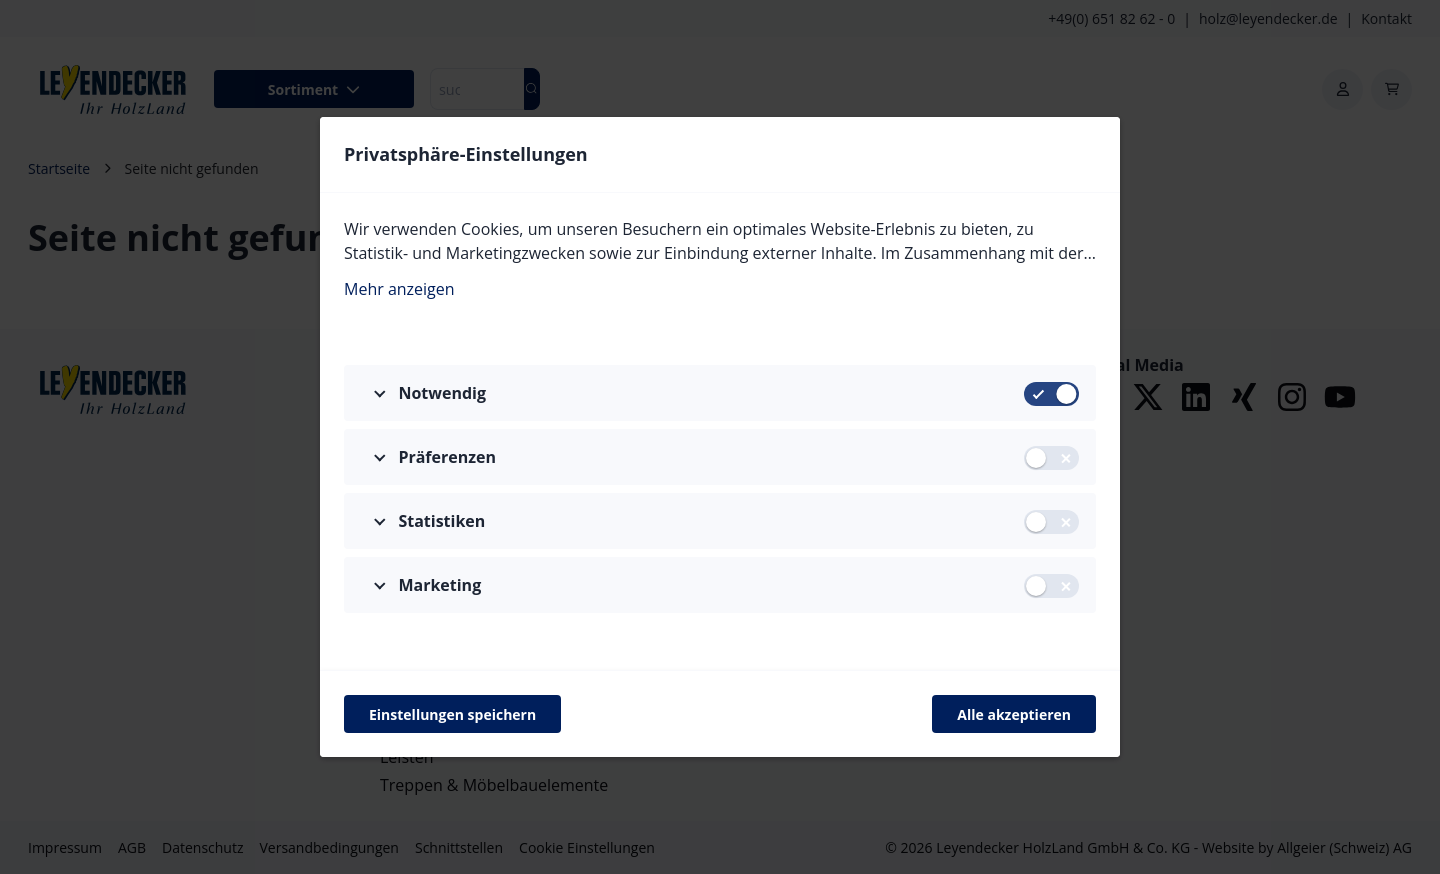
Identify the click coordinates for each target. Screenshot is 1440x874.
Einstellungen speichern (452, 714)
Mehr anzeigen (399, 289)
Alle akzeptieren (1014, 714)
